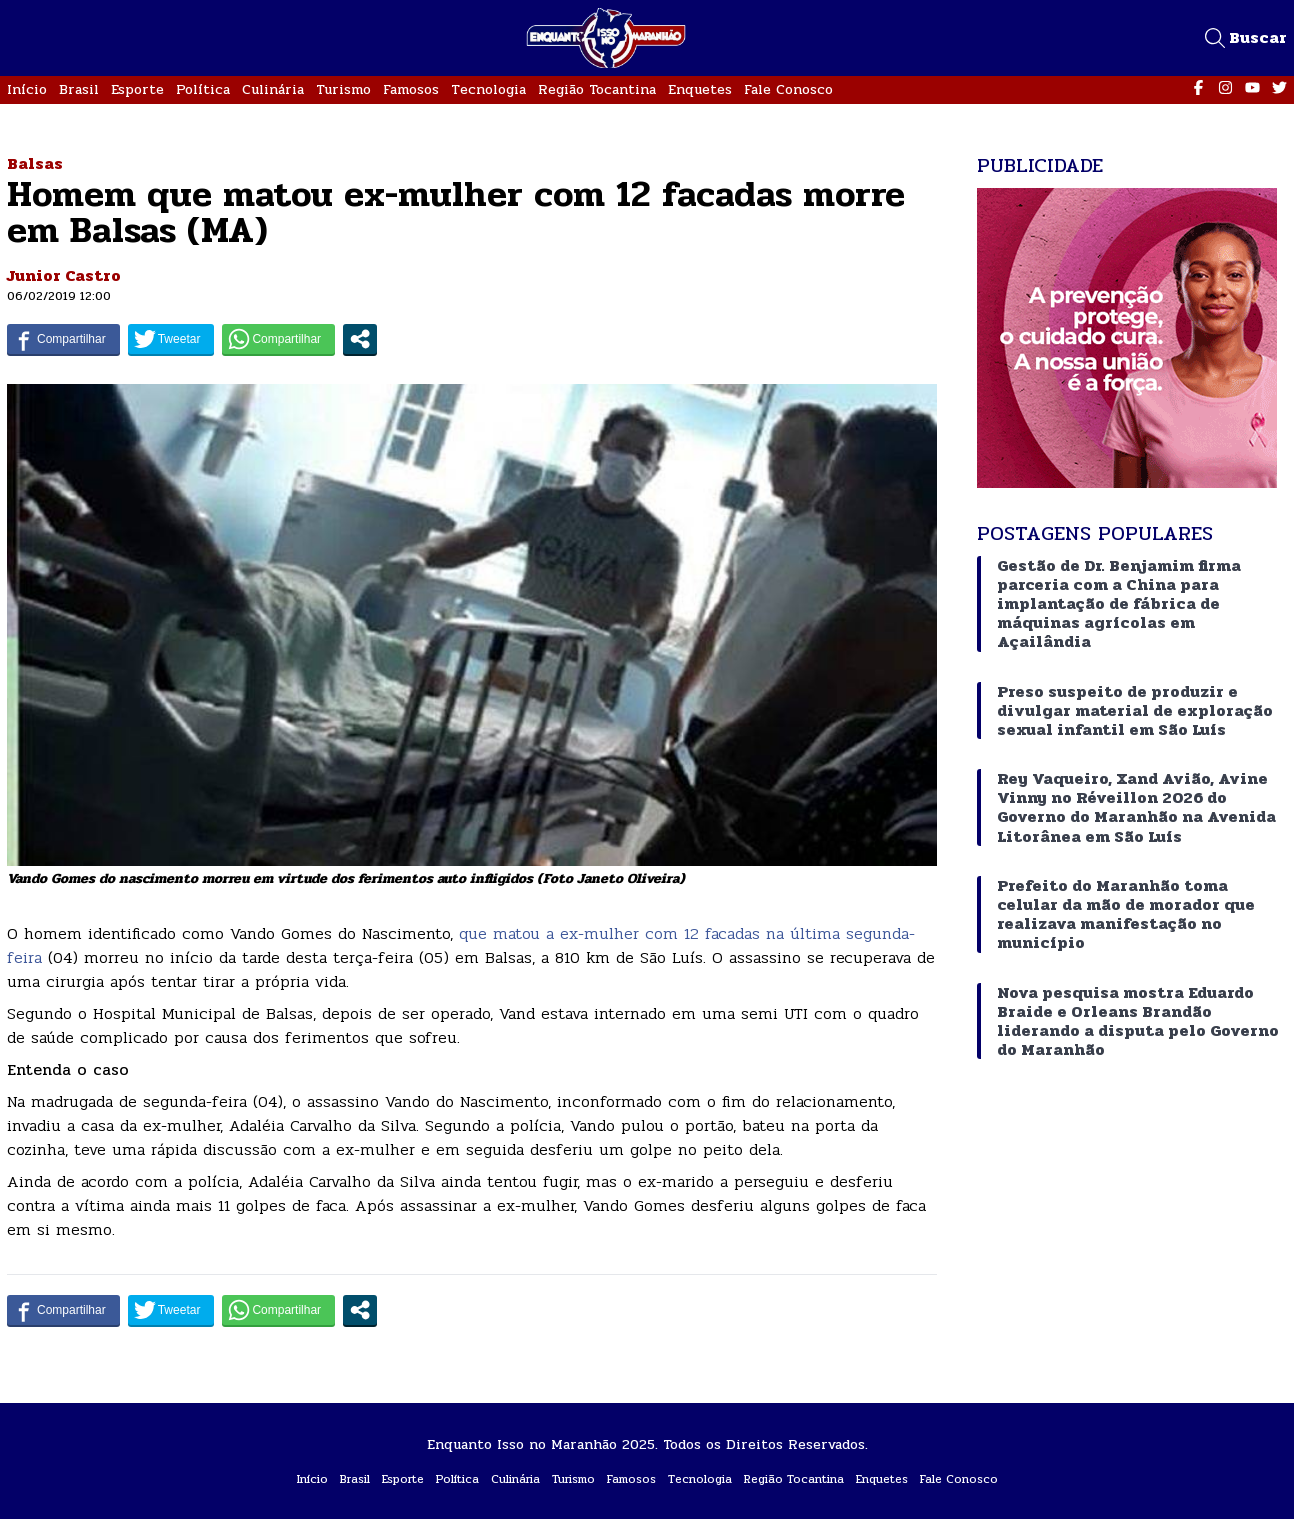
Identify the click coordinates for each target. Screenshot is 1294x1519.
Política (203, 89)
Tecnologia (488, 89)
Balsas (35, 163)
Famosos (411, 89)
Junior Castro (64, 275)
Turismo (343, 89)
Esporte (137, 89)
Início (27, 89)
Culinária (273, 89)
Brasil (79, 89)
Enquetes (700, 89)
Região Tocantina (597, 89)
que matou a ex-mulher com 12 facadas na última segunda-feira (461, 945)
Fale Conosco (788, 89)
